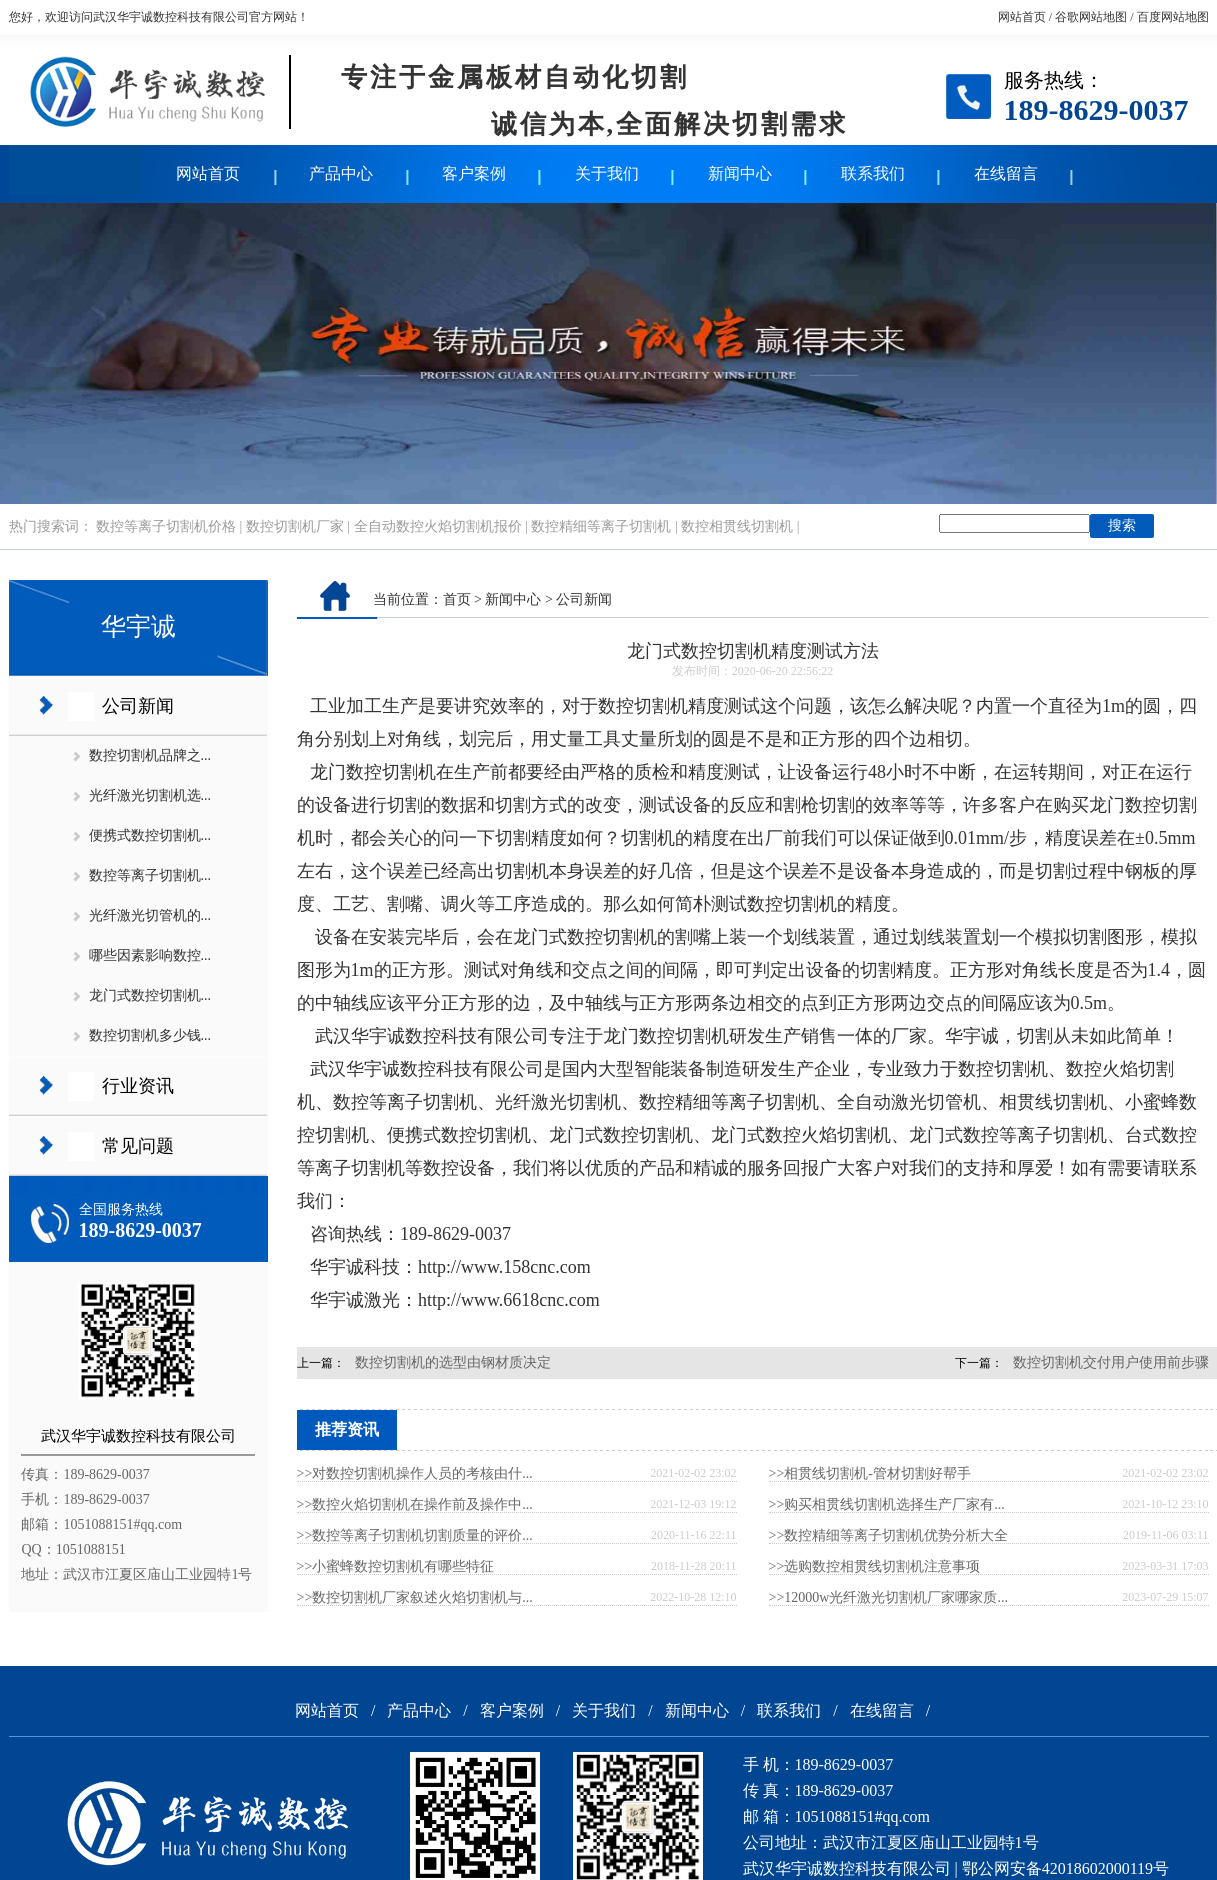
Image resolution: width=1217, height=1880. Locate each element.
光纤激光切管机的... (150, 915)
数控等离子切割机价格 (166, 526)
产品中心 (341, 173)
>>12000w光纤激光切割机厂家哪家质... (888, 1597)
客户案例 (474, 173)
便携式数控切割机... (150, 835)
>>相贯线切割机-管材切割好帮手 (870, 1473)
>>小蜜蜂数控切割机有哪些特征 (396, 1566)
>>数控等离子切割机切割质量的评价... (415, 1535)
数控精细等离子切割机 (601, 526)
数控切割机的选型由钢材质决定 (453, 1362)
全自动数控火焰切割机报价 (438, 526)
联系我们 (873, 173)
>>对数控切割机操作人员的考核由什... (415, 1473)
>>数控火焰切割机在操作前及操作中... (415, 1504)
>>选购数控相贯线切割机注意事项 (875, 1566)
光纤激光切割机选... (150, 795)
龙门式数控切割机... (150, 995)
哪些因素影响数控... (150, 955)
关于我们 (607, 173)
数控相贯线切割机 (737, 526)
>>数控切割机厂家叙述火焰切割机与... (415, 1597)
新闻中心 (740, 173)
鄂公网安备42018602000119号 (1065, 1868)
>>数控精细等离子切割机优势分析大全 (889, 1535)
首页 (457, 599)
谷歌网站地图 (1091, 17)
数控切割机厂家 (295, 526)
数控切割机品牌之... (150, 755)
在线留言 (1006, 173)
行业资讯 (138, 1086)
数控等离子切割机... (150, 875)
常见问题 (138, 1146)
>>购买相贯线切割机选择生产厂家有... (887, 1504)
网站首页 (1022, 17)
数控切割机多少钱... (150, 1035)
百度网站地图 (1173, 17)
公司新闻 (138, 706)
